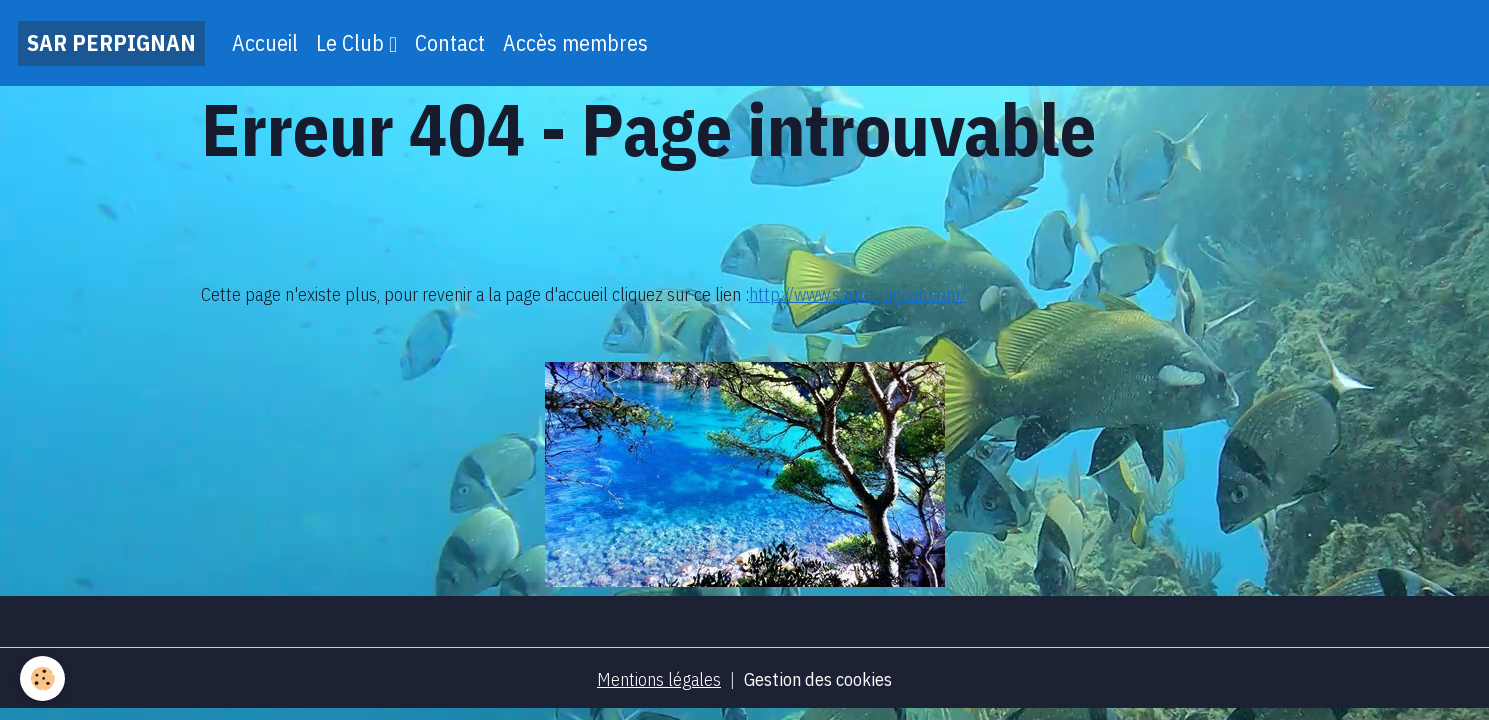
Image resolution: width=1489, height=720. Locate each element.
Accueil (265, 43)
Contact (450, 43)
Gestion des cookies (818, 679)
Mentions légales (659, 679)
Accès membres (575, 43)
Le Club (352, 43)
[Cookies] (42, 678)
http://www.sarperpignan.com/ (857, 294)
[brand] (111, 43)
